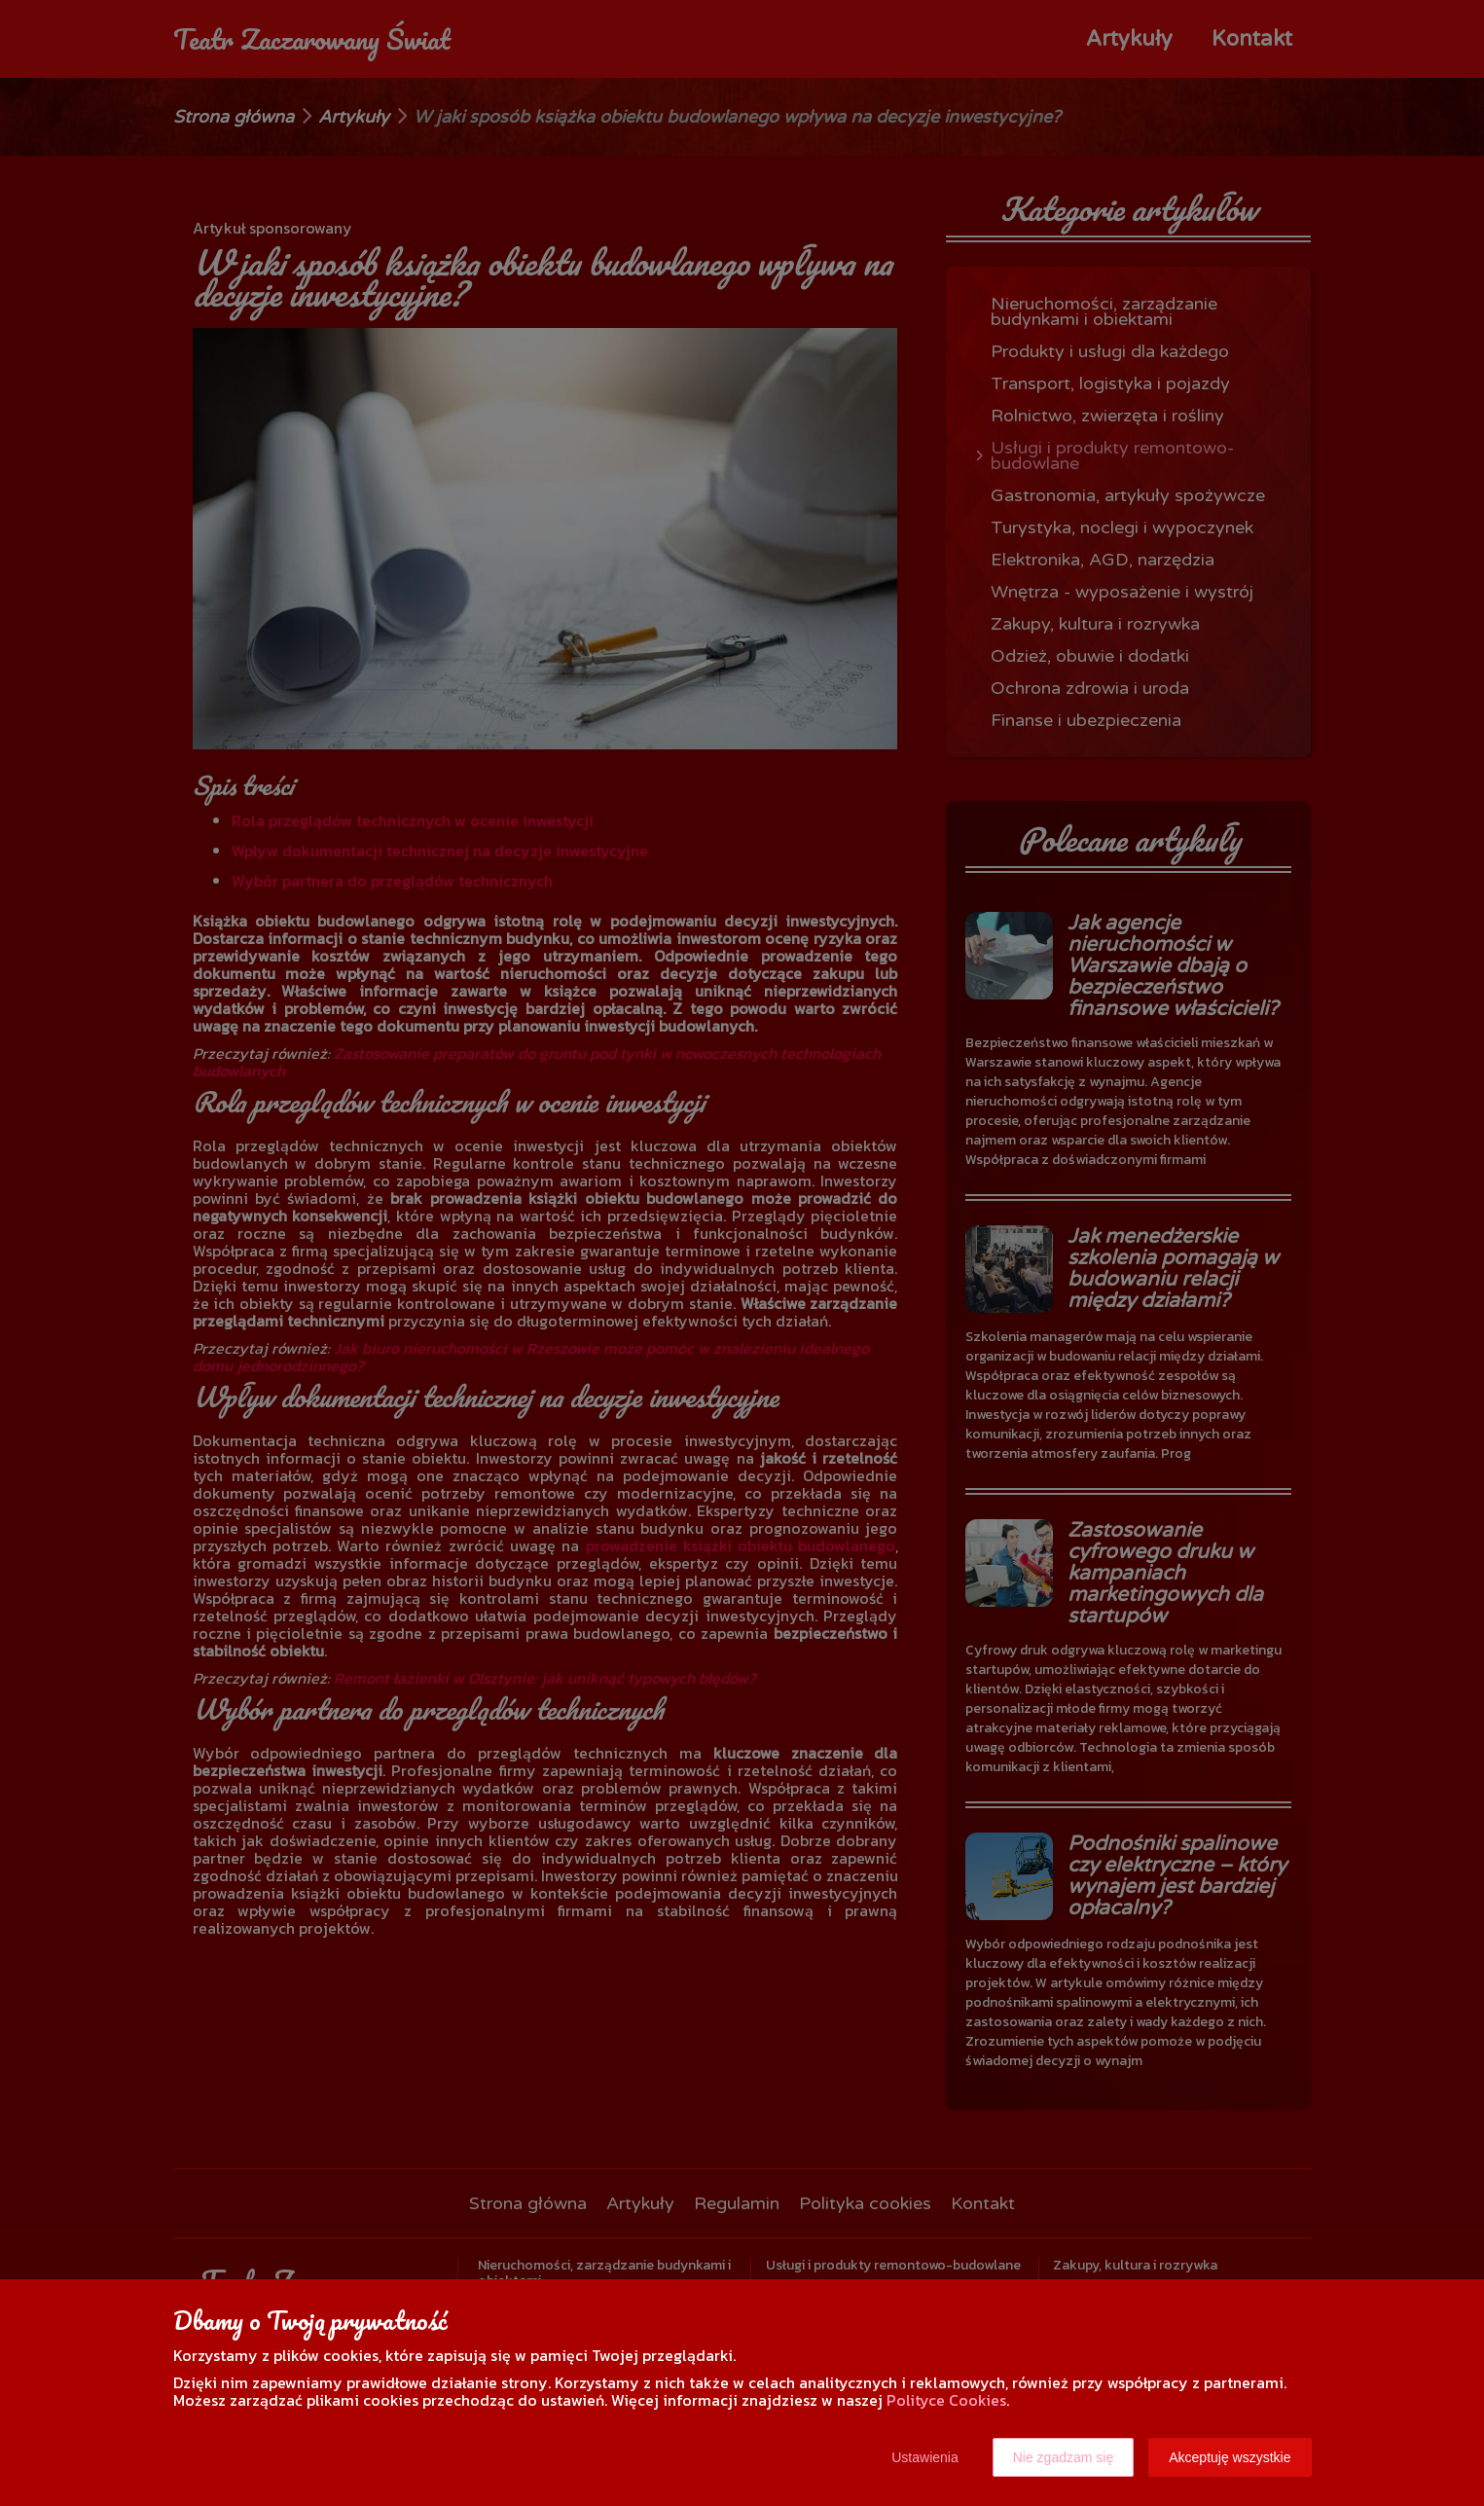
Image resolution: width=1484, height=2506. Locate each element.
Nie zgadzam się (1063, 2457)
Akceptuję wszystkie (1229, 2457)
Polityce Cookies (946, 2400)
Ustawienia (924, 2457)
